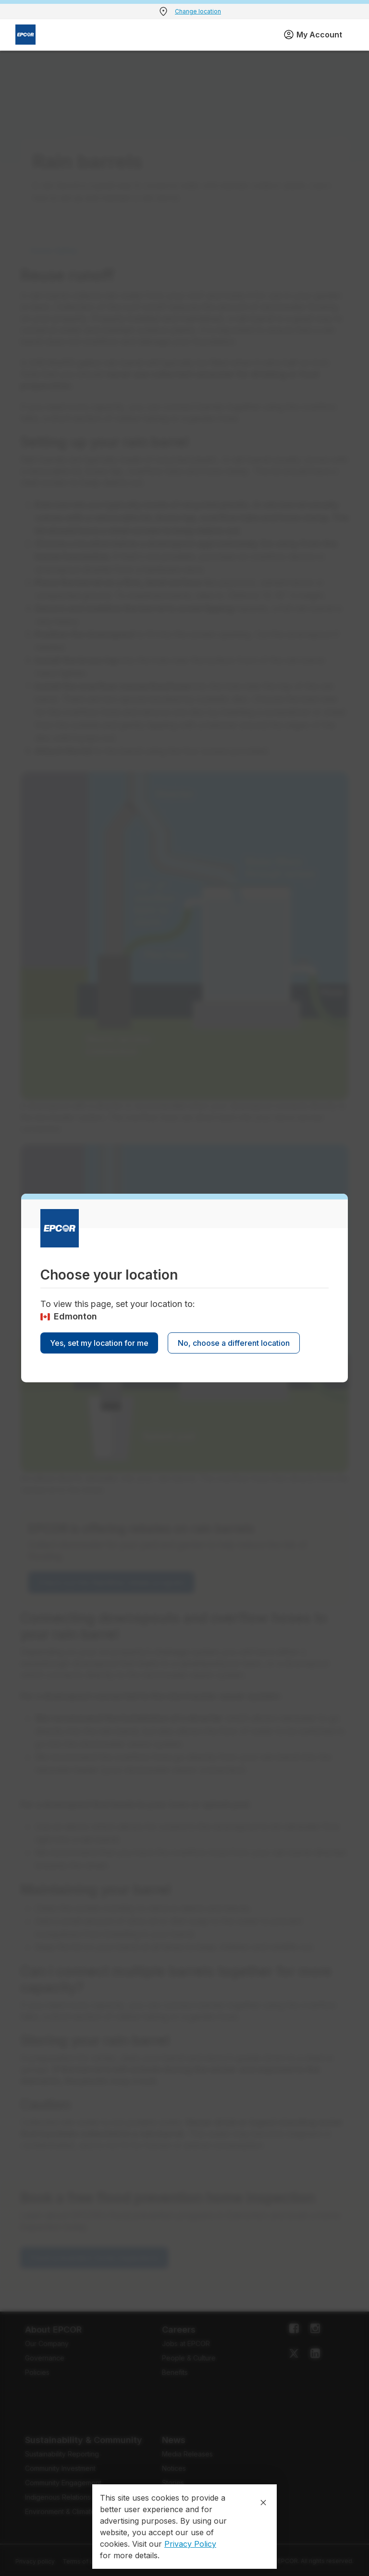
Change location (198, 11)
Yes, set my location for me (99, 1343)
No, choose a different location (234, 1343)
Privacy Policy (190, 2544)
